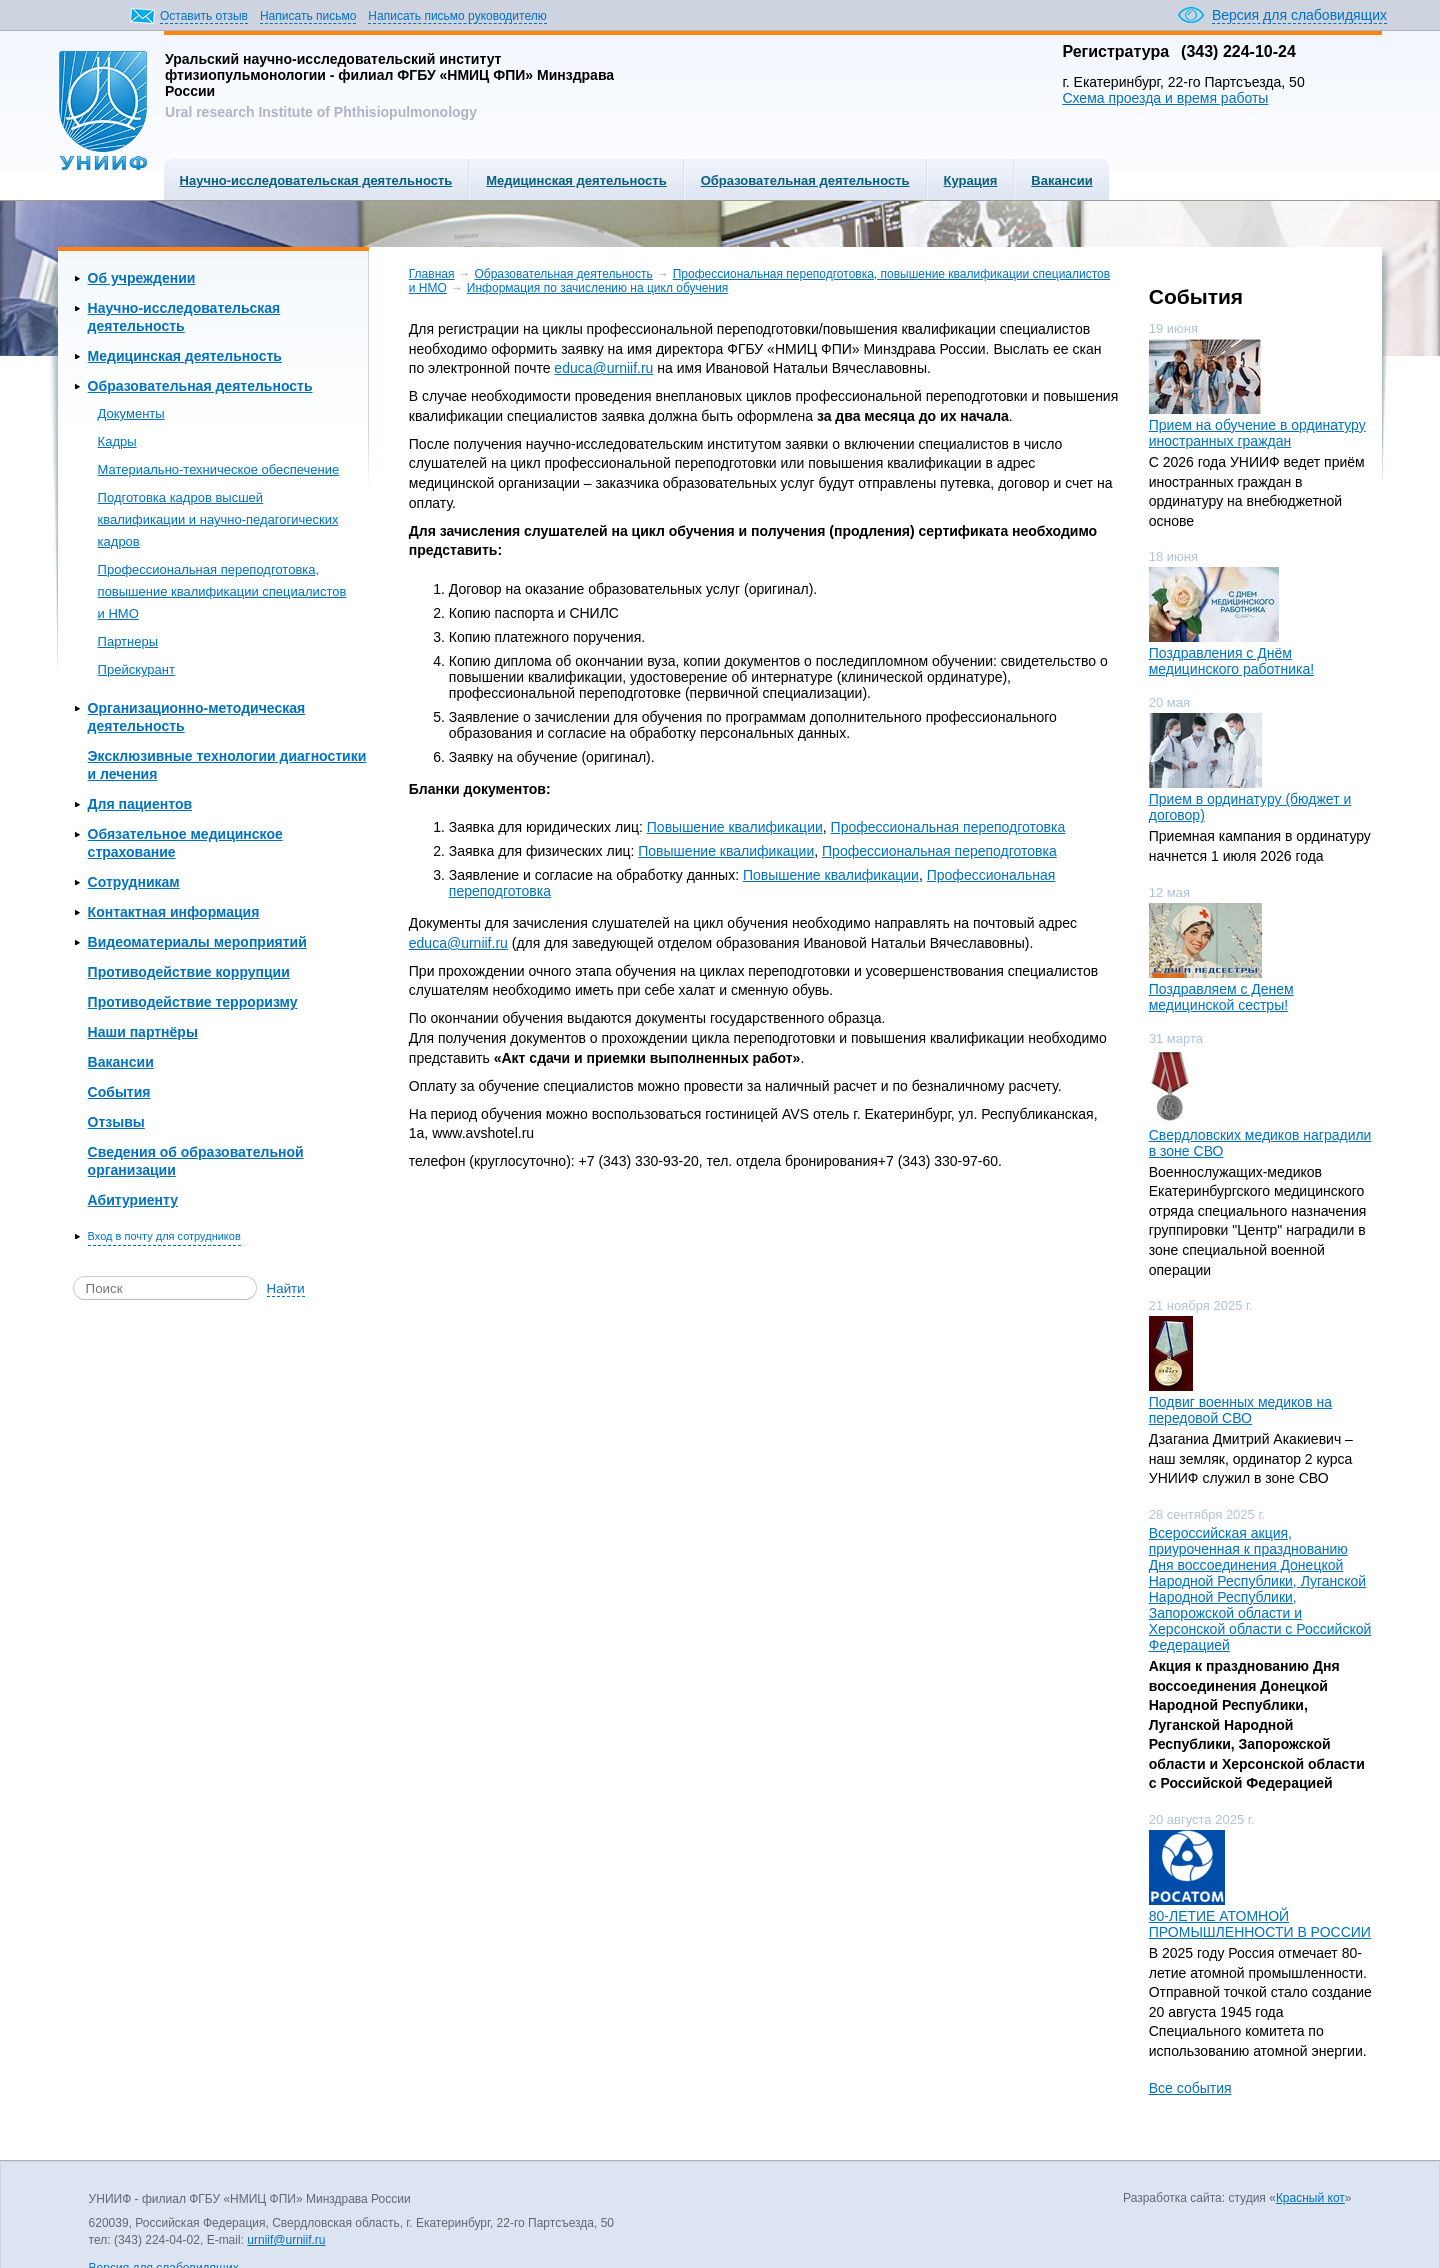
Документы (131, 413)
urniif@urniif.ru (286, 2240)
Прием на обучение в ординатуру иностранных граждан (1257, 433)
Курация (971, 180)
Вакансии (1061, 180)
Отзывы (116, 1122)
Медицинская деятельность (576, 180)
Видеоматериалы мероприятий (197, 942)
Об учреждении (142, 278)
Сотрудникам (134, 882)
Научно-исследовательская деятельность (316, 180)
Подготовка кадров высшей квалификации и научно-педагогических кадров (218, 519)
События (119, 1092)
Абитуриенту (133, 1200)
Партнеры (128, 641)
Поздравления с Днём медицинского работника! (1231, 661)
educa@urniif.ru (603, 368)
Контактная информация (174, 912)
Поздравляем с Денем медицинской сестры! (1221, 997)
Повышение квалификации (735, 827)
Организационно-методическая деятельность (197, 717)
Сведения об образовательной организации (196, 1161)
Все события (1190, 2088)
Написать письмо (308, 16)
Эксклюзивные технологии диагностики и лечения (227, 765)
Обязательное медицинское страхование (185, 843)
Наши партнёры (143, 1032)
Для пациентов (140, 804)
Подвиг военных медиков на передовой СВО (1240, 1410)
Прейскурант (136, 669)
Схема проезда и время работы (1165, 98)
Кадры (117, 441)
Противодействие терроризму (193, 1002)
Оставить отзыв (204, 16)
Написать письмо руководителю (457, 16)
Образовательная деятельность (805, 180)
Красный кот (1310, 2198)
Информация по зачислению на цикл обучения (598, 288)
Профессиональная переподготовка (948, 827)
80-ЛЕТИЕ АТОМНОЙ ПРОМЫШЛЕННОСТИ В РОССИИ (1260, 1924)
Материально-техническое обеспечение (219, 469)
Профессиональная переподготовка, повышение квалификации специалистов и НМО (222, 591)
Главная (432, 274)
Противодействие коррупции (189, 972)
